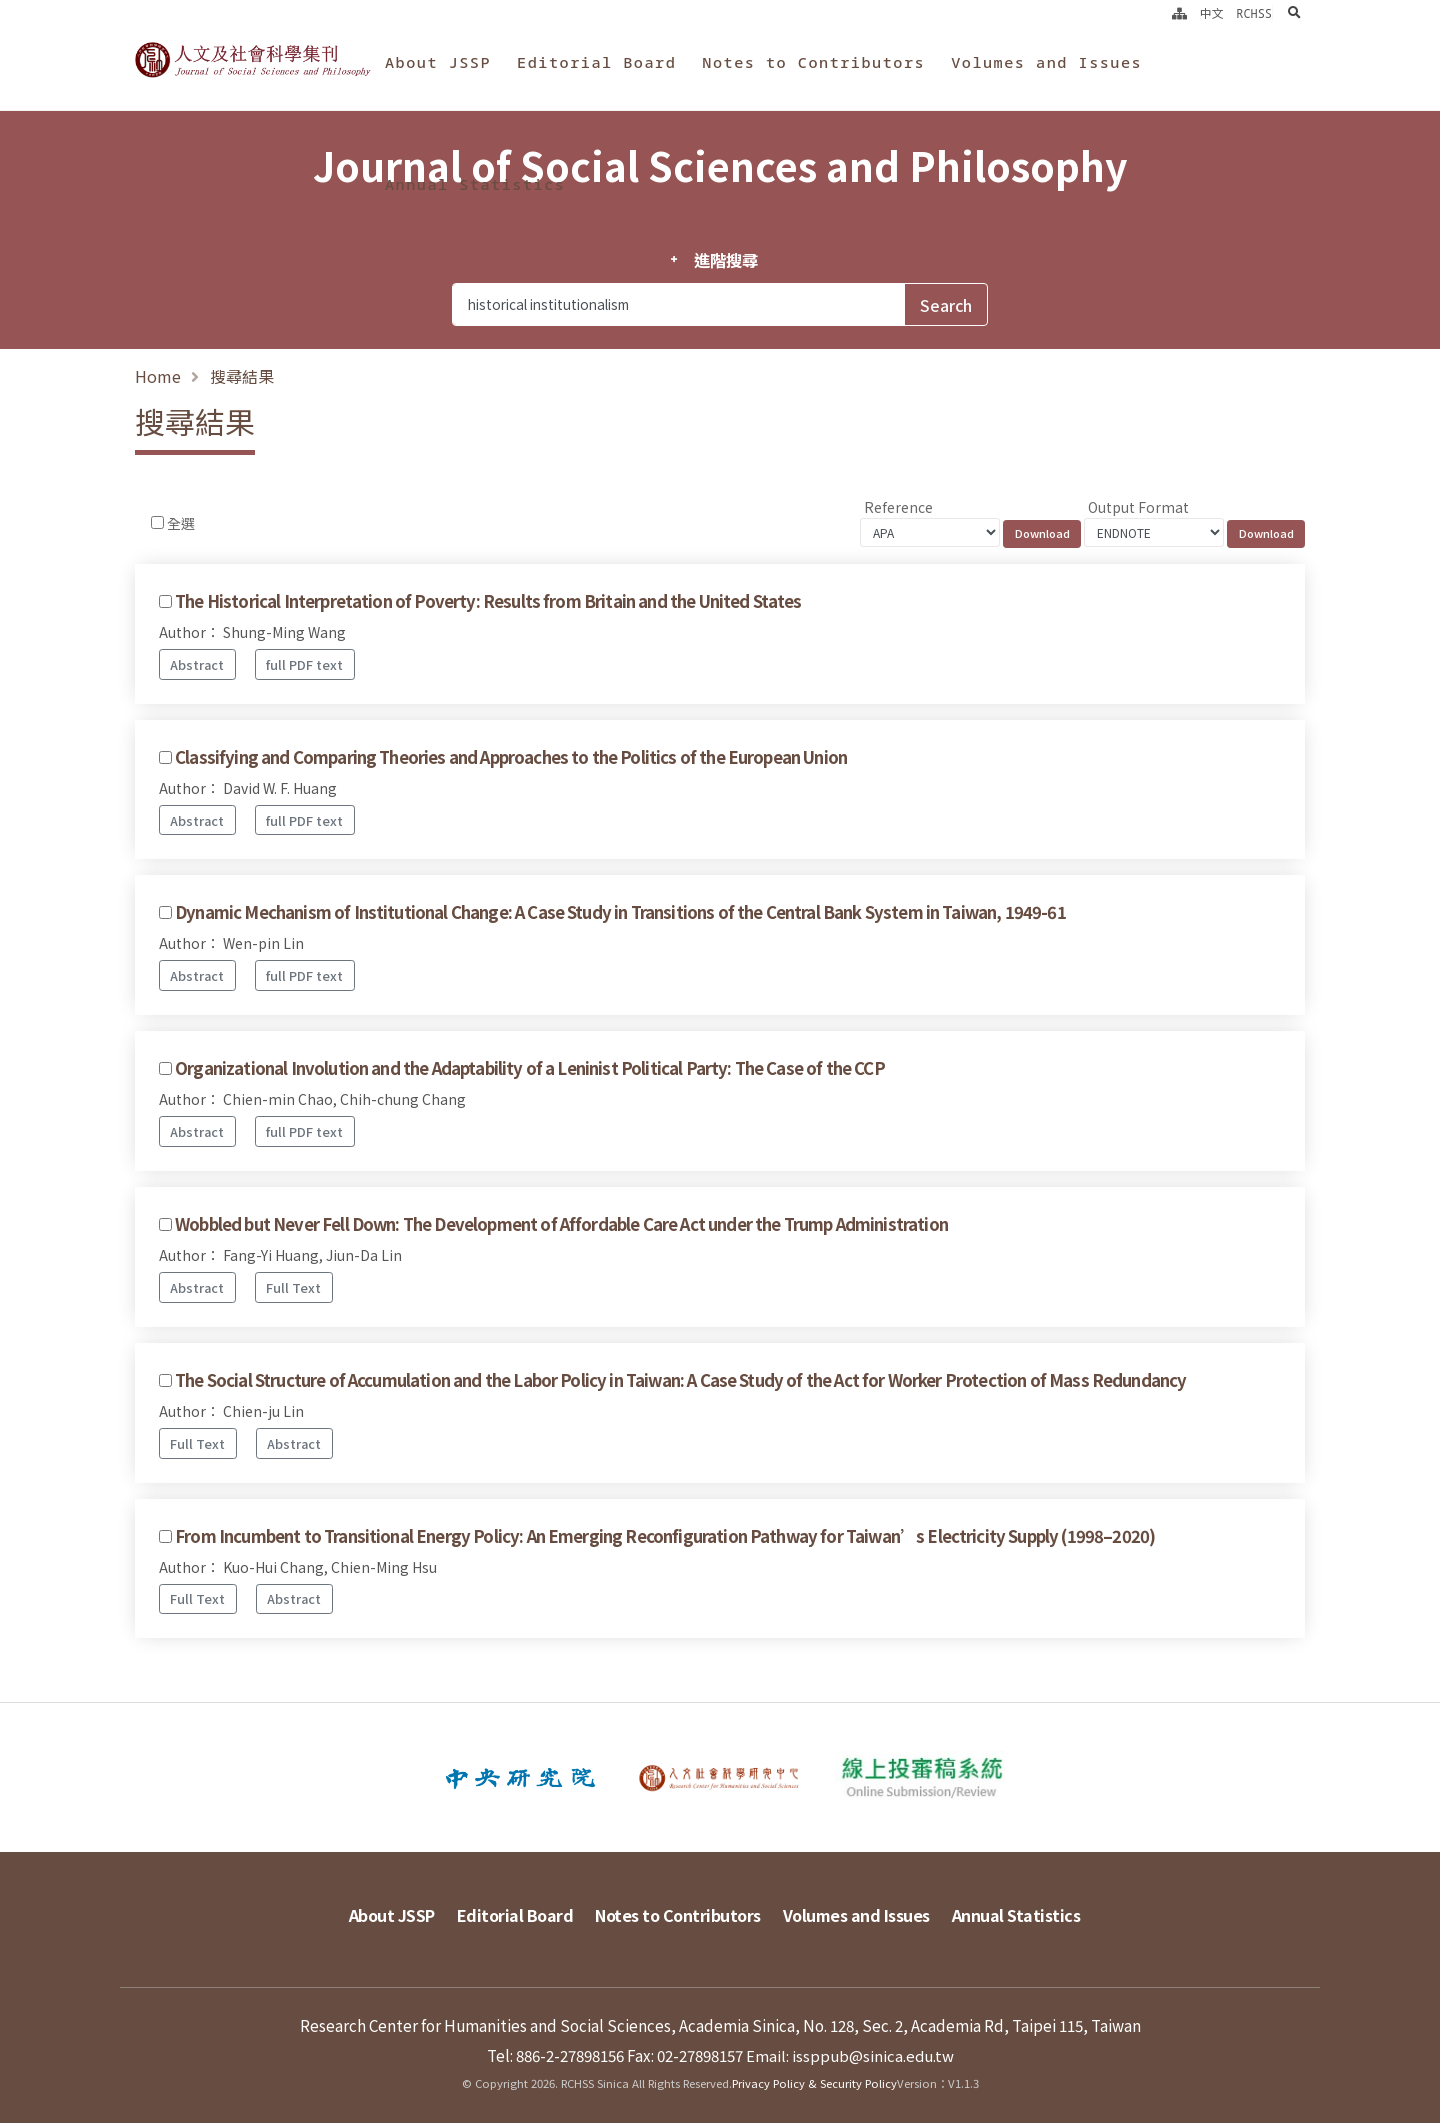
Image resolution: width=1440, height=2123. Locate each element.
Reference (898, 507)
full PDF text (304, 664)
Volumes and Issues (1046, 62)
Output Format (1138, 507)
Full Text (293, 1287)
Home (158, 376)
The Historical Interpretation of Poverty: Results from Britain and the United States (488, 601)
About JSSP (438, 62)
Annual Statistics (475, 184)
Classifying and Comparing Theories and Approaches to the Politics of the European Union (511, 757)
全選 (181, 523)
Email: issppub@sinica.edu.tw (849, 2050)
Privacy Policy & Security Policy (814, 2078)
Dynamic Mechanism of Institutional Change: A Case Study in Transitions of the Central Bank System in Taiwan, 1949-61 (620, 912)
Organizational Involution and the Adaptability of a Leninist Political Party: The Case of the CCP (530, 1068)
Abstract (197, 664)
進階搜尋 (725, 260)
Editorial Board (596, 62)
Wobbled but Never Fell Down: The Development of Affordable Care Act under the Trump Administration (561, 1224)
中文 (1212, 13)
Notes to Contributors (813, 62)
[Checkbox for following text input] (157, 522)
